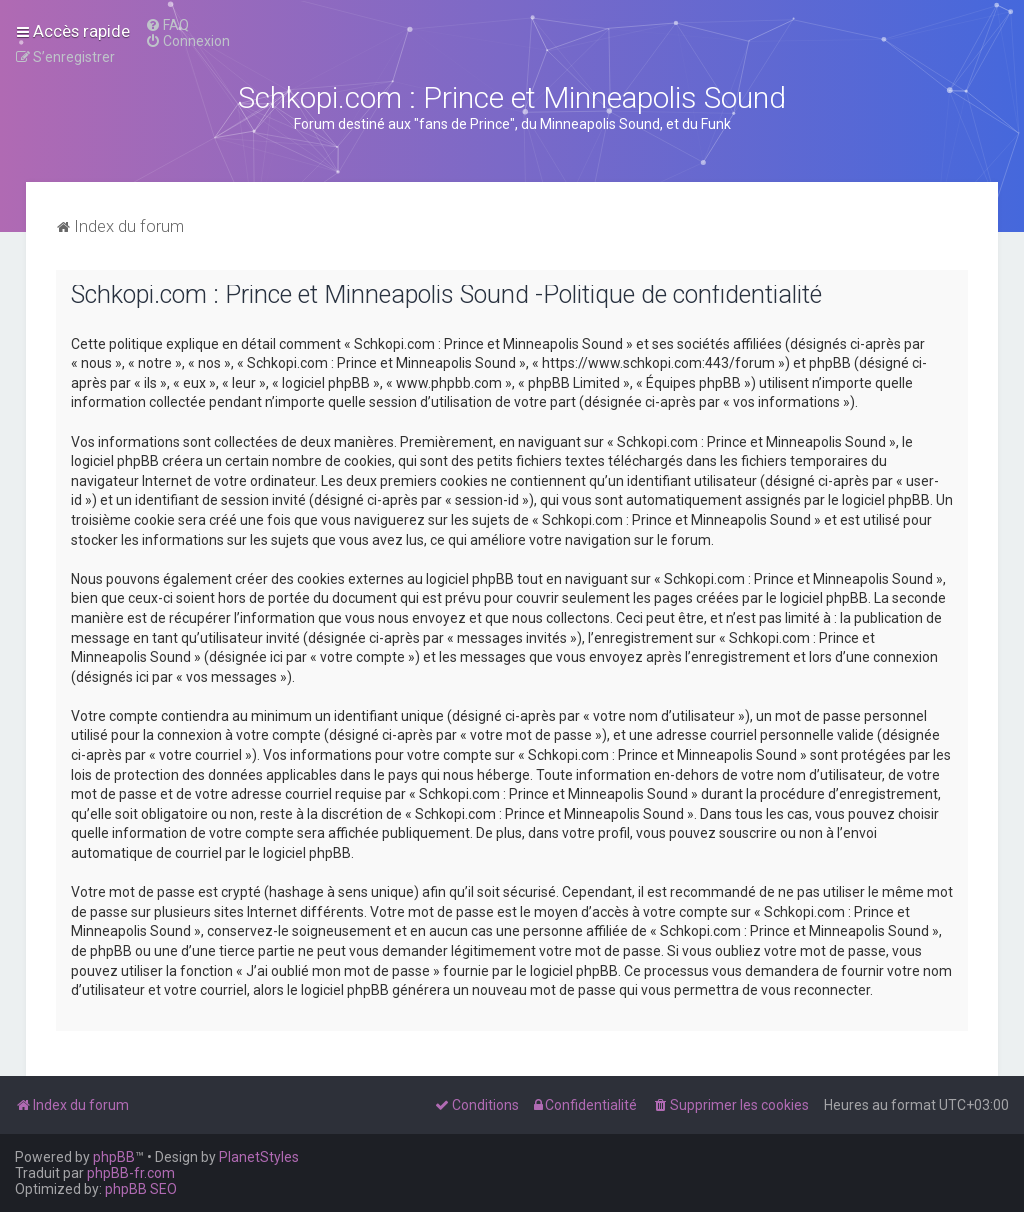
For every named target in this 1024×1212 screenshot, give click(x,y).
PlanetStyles (259, 1157)
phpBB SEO (141, 1189)
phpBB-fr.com (131, 1173)
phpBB (114, 1157)
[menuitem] (167, 25)
